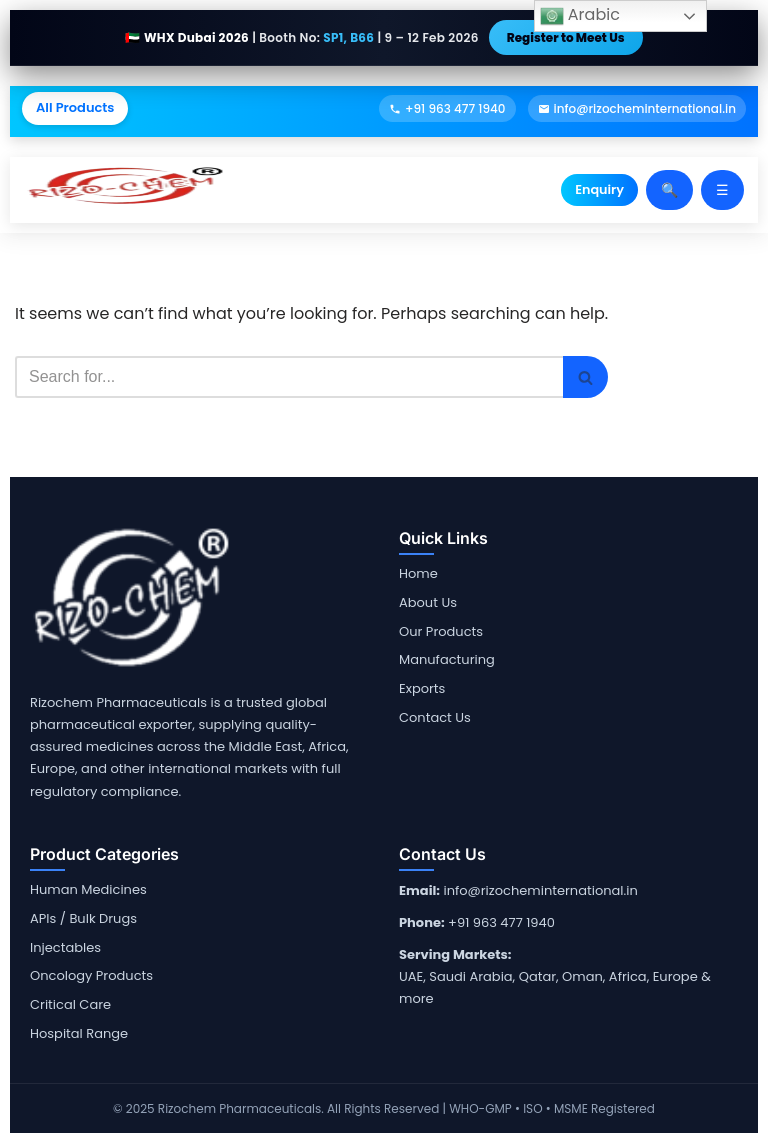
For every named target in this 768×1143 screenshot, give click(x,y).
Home (418, 573)
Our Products (441, 631)
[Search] (289, 377)
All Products (75, 107)
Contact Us (435, 717)
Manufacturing (447, 659)
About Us (428, 602)
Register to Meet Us (566, 37)
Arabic (580, 15)
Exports (422, 688)
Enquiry (599, 189)
